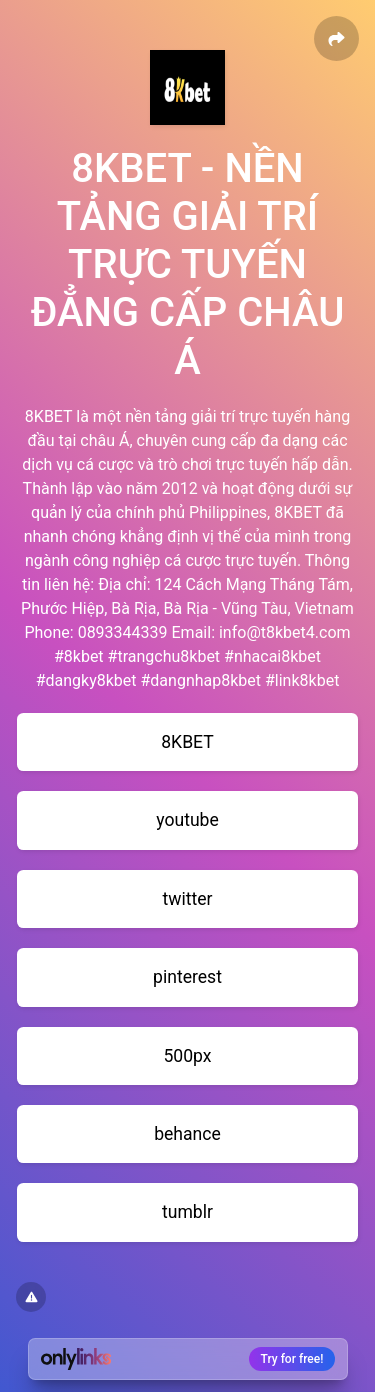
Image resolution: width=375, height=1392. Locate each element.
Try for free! (292, 1359)
